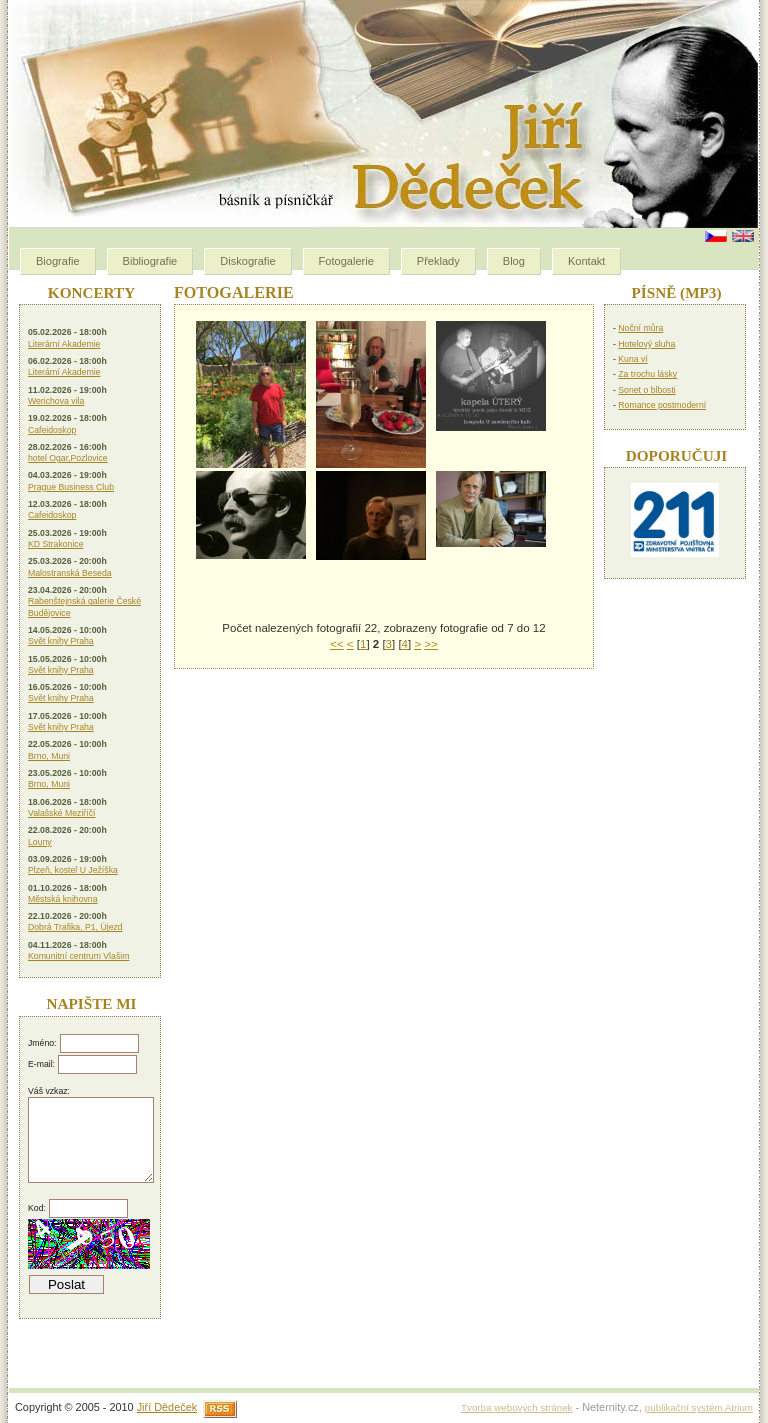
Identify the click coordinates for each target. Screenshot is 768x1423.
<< (336, 644)
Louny (40, 842)
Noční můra (640, 328)
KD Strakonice (56, 544)
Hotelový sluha (646, 344)
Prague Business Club (71, 487)
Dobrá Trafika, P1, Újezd (75, 927)
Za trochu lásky (647, 374)
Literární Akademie (64, 344)
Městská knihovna (63, 899)
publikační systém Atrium (699, 1407)
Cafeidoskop (52, 430)
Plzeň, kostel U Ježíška (73, 870)
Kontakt (586, 261)
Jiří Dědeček (167, 1407)
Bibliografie (150, 261)
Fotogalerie (346, 261)
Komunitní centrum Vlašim (78, 956)
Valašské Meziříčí (61, 813)
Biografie (58, 261)
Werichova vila (56, 401)
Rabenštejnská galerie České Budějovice (84, 606)
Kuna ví (632, 359)
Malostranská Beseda (70, 573)
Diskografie (247, 261)
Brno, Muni (49, 756)
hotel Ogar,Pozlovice (68, 458)
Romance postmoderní (662, 405)
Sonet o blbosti (646, 390)
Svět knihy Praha (61, 641)
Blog (514, 261)
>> (430, 644)
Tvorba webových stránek (516, 1407)
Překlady (438, 261)
